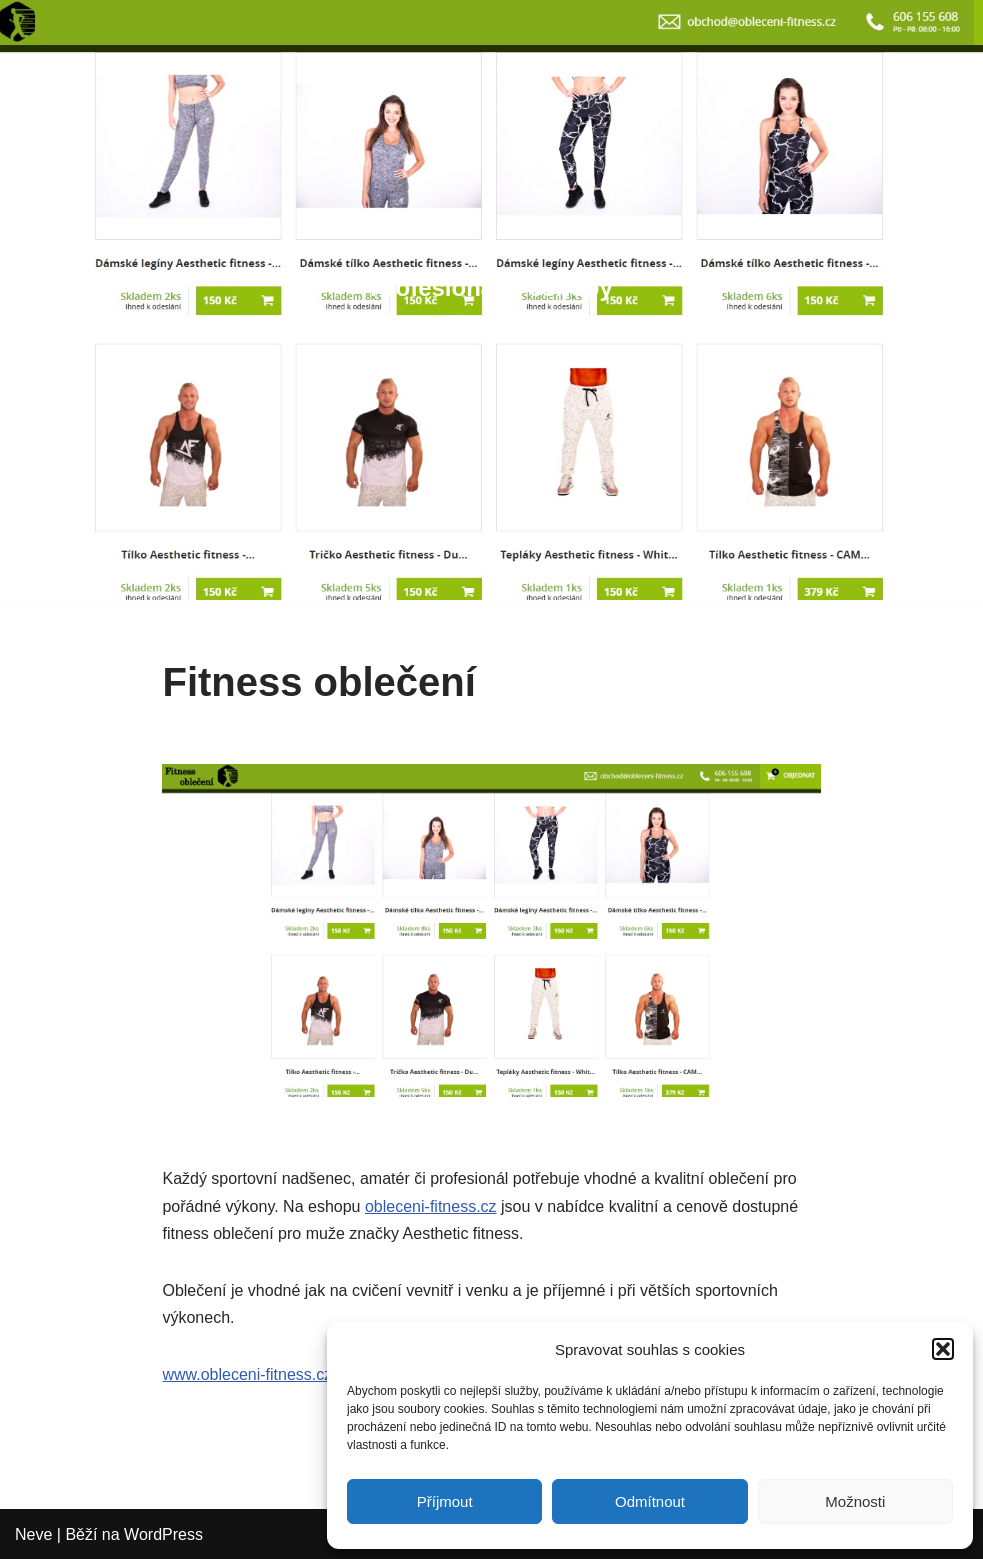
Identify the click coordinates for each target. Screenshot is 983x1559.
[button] (943, 1349)
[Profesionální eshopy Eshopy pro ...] (491, 299)
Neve (33, 1534)
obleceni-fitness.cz (431, 1206)
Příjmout (445, 1501)
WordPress (163, 1534)
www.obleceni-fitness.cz (247, 1374)
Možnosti (855, 1501)
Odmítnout (650, 1501)
